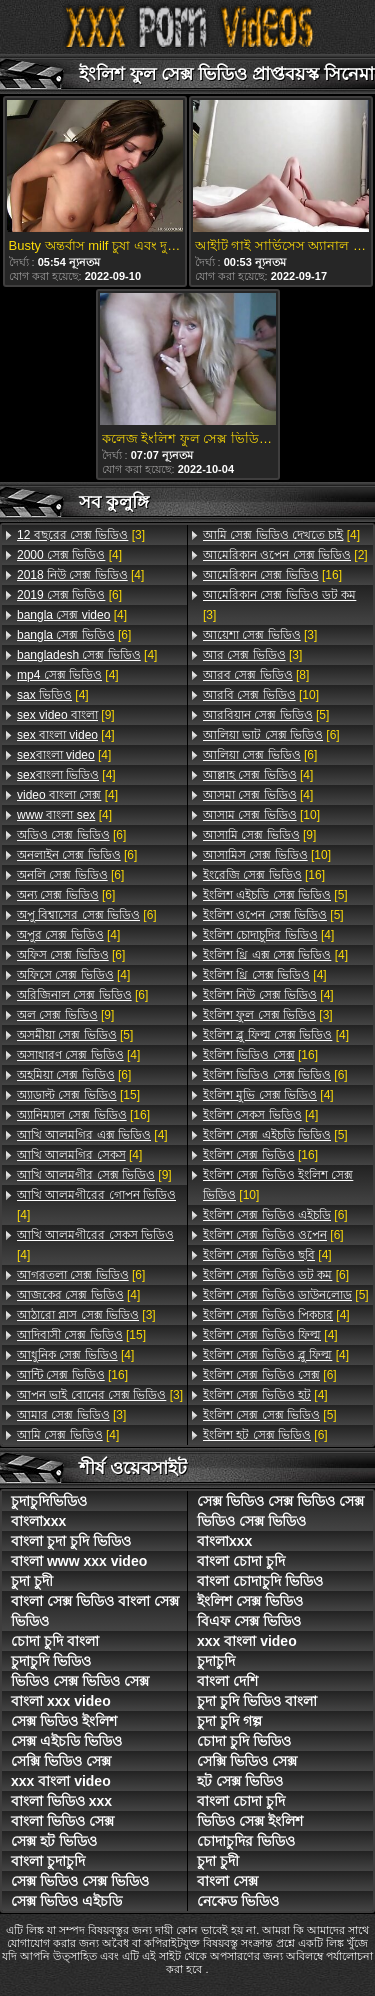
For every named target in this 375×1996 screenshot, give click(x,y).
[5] (75, 1035)
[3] (81, 535)
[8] (256, 675)
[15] (78, 1095)
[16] (83, 1115)
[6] (69, 595)
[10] (261, 695)
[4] (69, 555)
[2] (285, 555)
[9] (66, 715)
